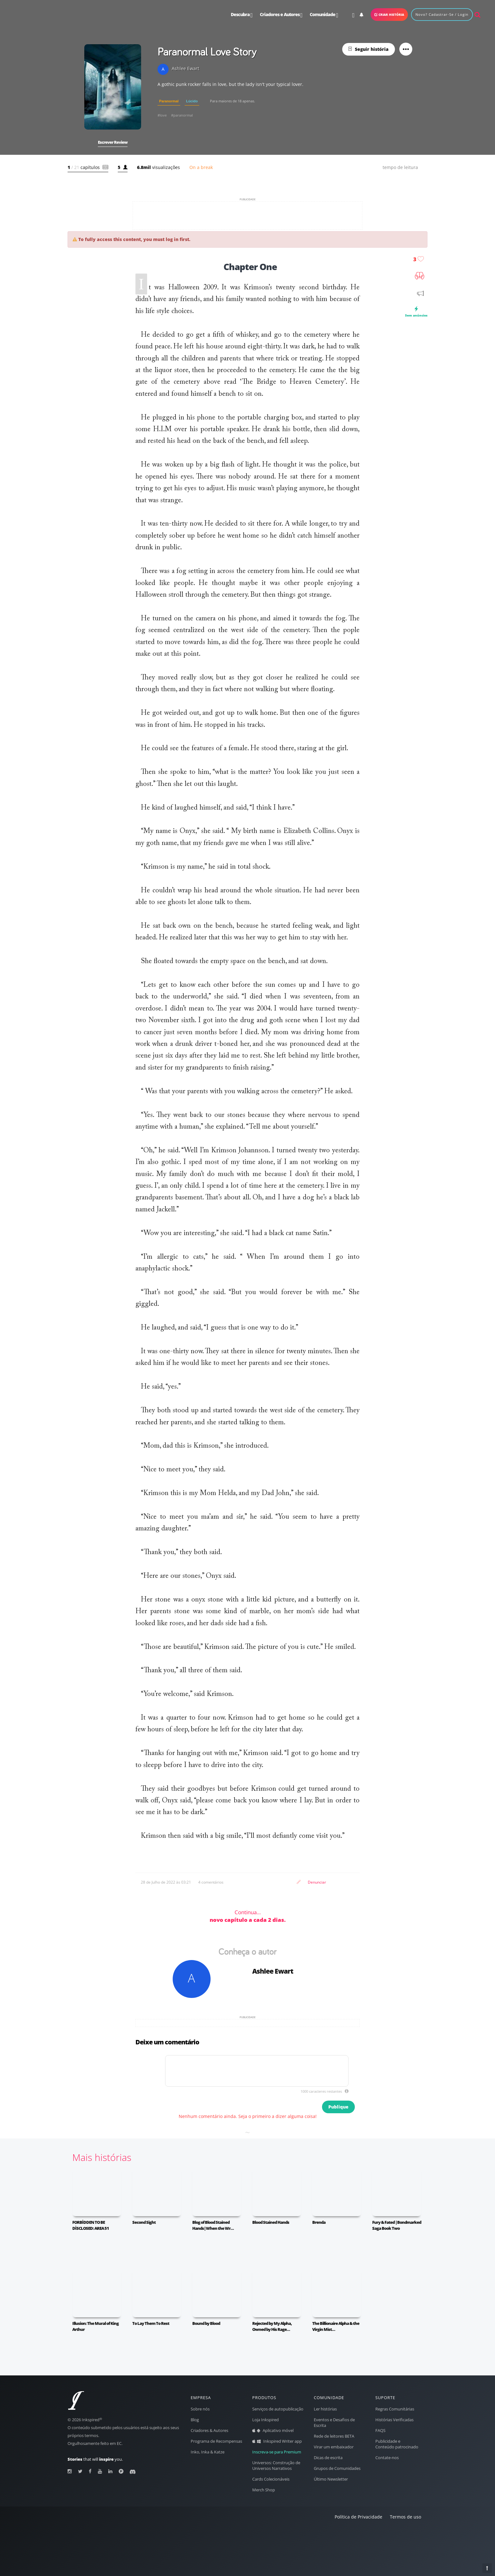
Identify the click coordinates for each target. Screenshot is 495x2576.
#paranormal (182, 115)
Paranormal (169, 101)
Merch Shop (263, 2490)
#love (162, 115)
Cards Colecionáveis (270, 2479)
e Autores (281, 15)
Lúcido (192, 101)
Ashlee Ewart (272, 1971)
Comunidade (324, 15)
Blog (195, 2419)
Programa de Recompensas (216, 2441)
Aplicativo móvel (273, 2430)
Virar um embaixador (334, 2447)
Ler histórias (325, 2409)
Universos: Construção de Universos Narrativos (276, 2465)
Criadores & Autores (209, 2430)
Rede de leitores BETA (334, 2436)
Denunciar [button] (317, 1882)
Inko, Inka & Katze (207, 2452)
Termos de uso (405, 2517)
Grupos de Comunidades (337, 2468)
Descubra (241, 15)
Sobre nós (200, 2409)
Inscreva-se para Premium (276, 2452)
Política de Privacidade (358, 2517)
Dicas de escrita (328, 2457)
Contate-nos (387, 2457)
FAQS (380, 2430)
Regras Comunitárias (394, 2409)
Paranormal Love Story (207, 51)
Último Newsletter (331, 2479)
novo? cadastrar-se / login (441, 14)
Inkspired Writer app (277, 2441)
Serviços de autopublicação (277, 2409)
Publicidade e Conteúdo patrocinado (396, 2444)
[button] (112, 87)
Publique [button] (338, 2107)
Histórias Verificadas (394, 2419)
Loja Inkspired (265, 2419)
